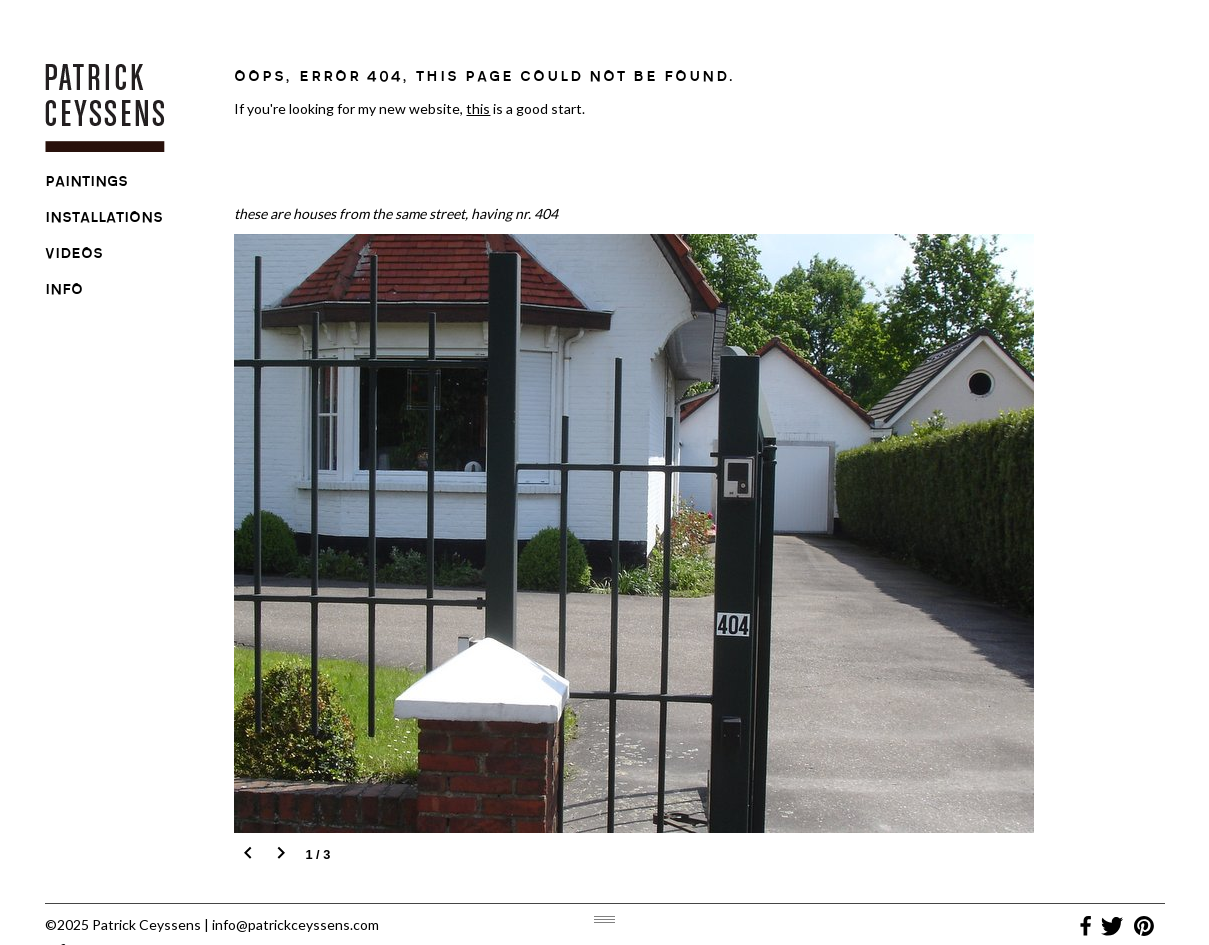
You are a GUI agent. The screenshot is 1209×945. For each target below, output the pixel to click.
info (64, 292)
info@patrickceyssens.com (295, 924)
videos (74, 256)
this (478, 108)
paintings (86, 184)
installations (104, 220)
